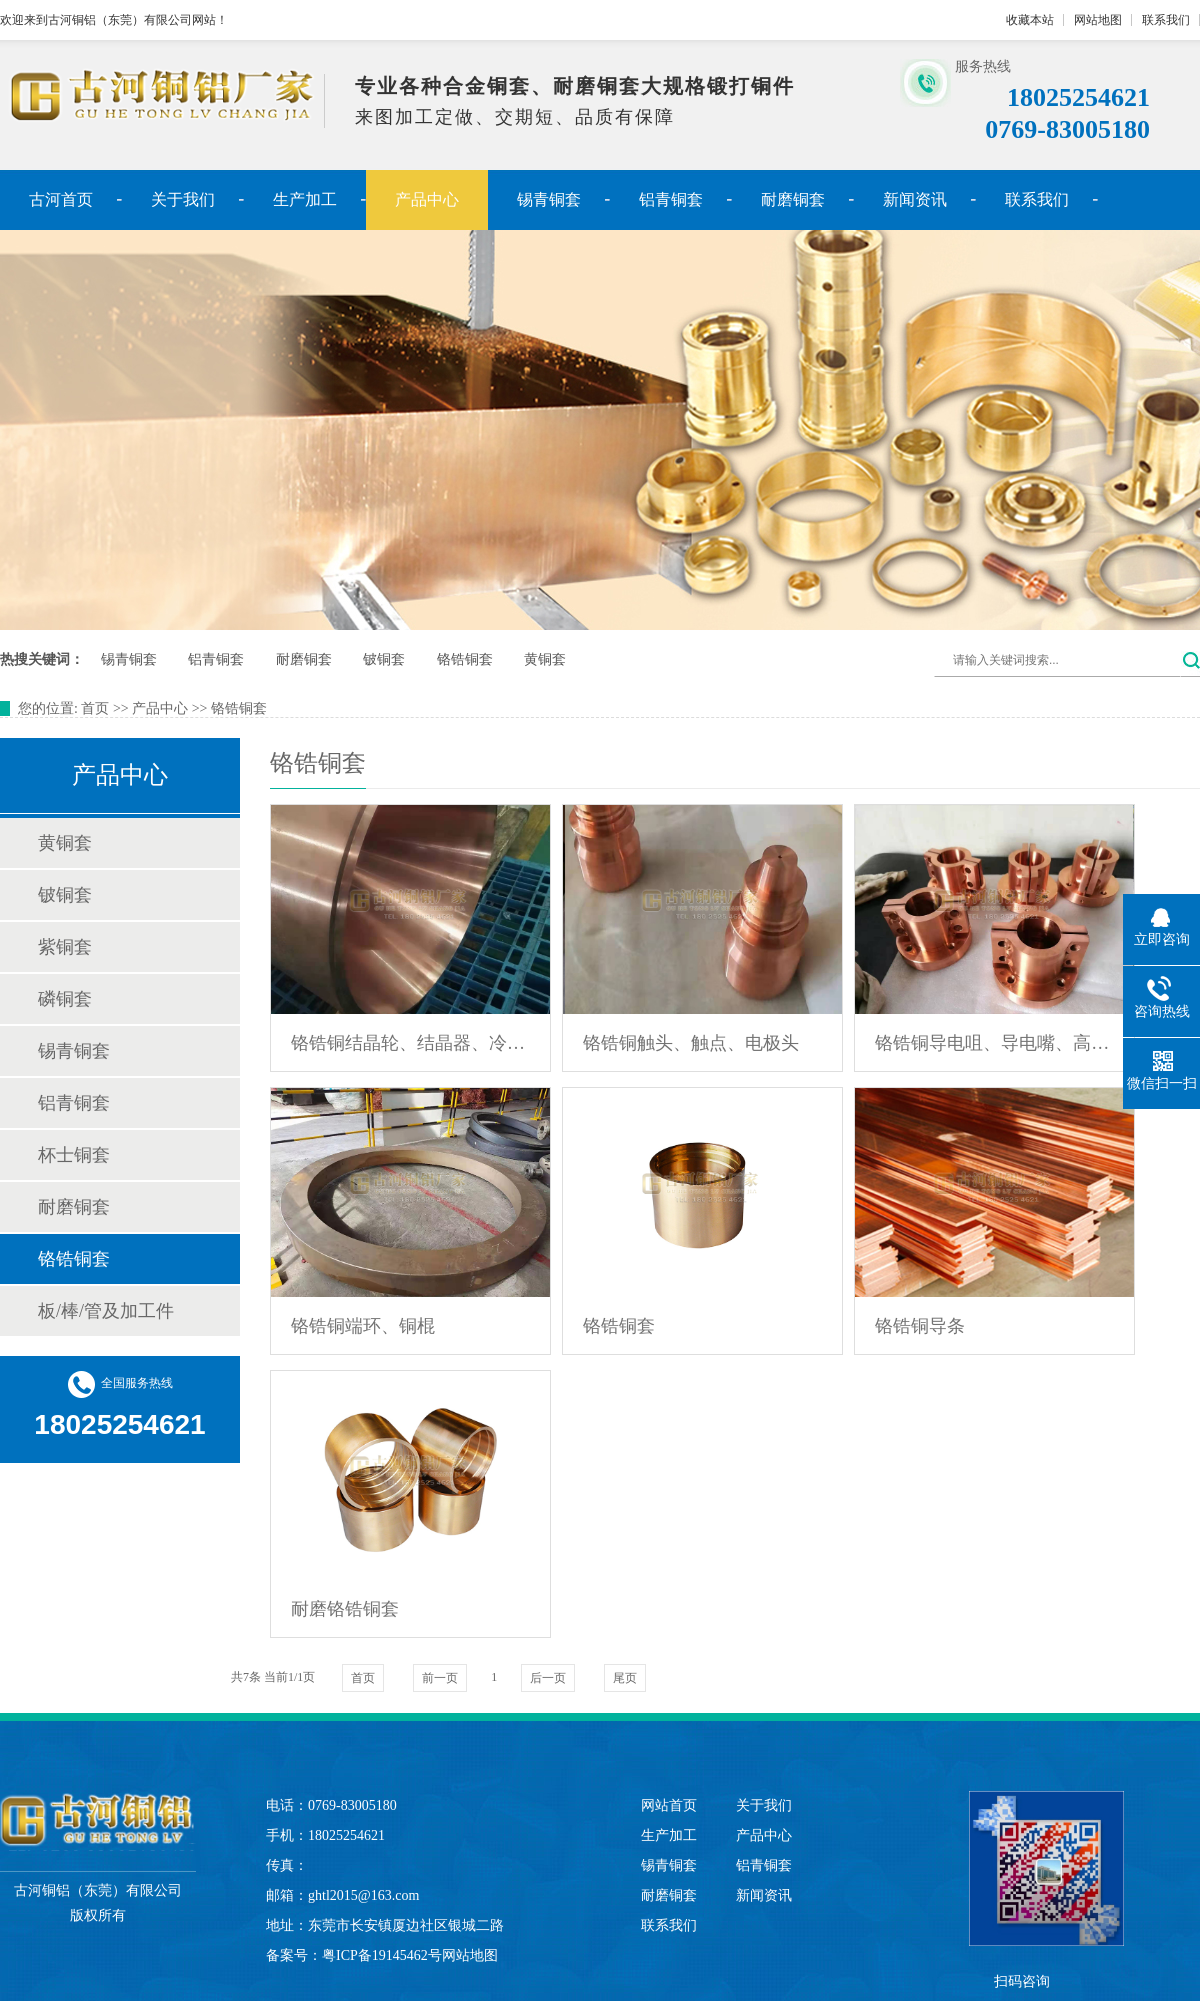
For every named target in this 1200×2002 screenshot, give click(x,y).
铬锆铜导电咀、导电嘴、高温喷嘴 (994, 1043)
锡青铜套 (549, 199)
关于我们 (183, 199)
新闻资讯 (915, 199)
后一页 (548, 1678)
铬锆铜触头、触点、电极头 (691, 1043)
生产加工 (305, 199)
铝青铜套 (671, 199)
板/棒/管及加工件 (106, 1311)
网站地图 (1098, 20)
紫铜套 (65, 947)
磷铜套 (65, 999)
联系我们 (1166, 20)
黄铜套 (545, 659)
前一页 (440, 1678)
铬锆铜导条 (920, 1326)
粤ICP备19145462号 (382, 1955)
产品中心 (427, 199)
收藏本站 (1030, 20)
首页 (95, 708)
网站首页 (669, 1805)
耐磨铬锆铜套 (345, 1609)
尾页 (625, 1678)
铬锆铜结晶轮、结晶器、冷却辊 (410, 1043)
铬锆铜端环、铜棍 (363, 1326)
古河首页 (61, 199)
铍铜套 (384, 659)
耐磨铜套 (793, 199)
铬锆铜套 (465, 659)
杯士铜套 (74, 1155)
